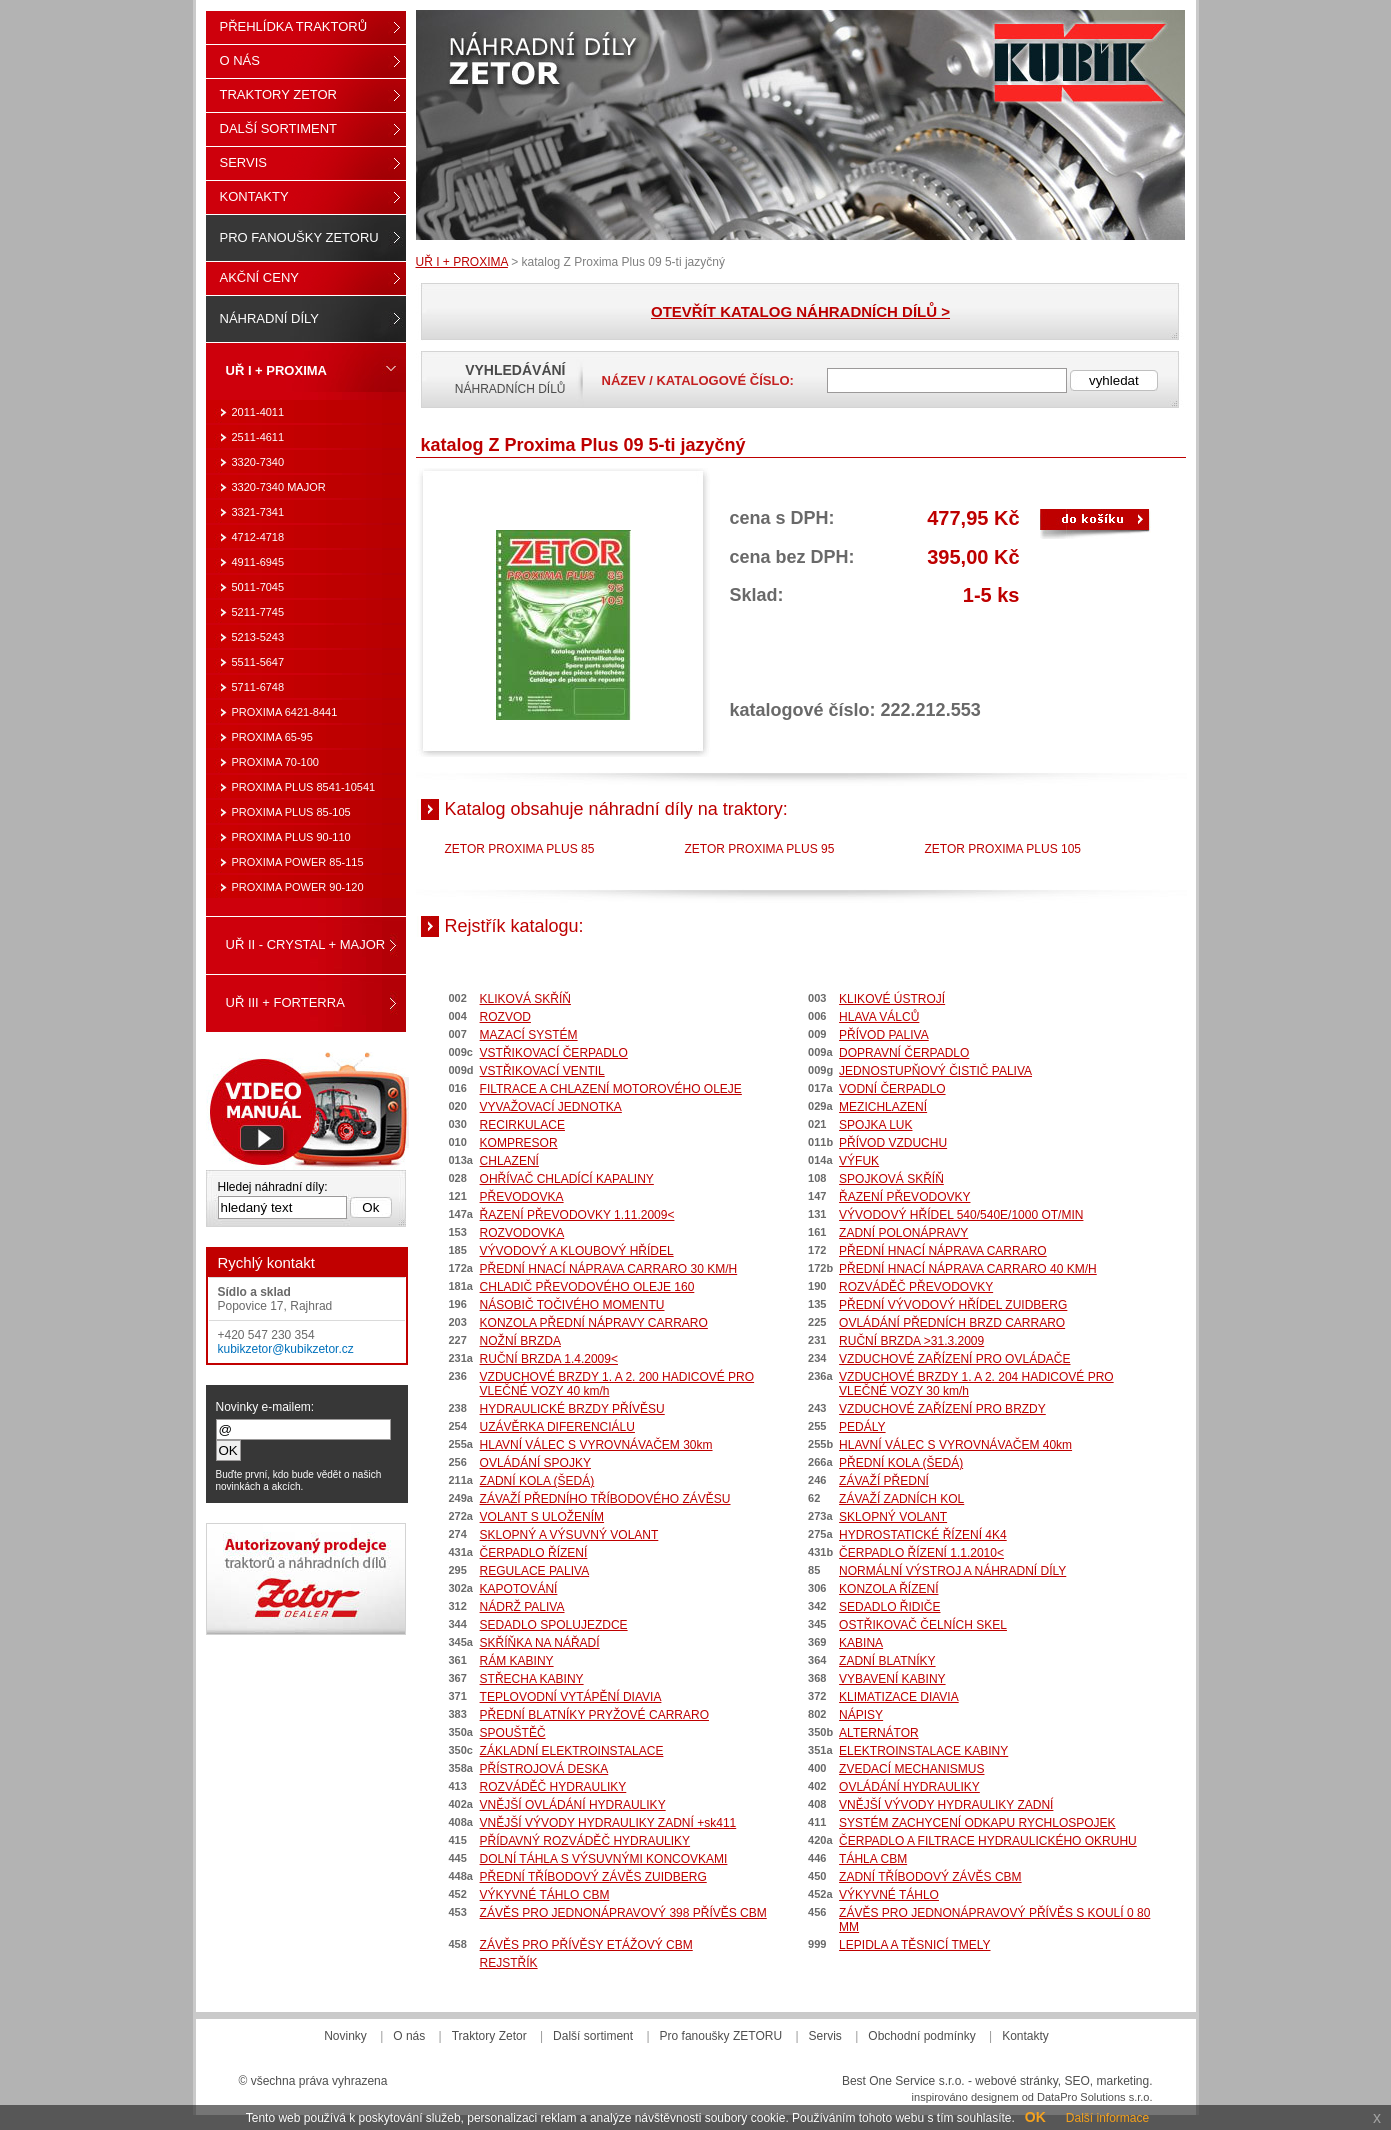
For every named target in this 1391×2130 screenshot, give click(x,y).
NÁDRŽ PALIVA (522, 1607)
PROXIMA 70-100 (275, 762)
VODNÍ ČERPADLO (892, 1089)
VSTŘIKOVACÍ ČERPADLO (554, 1053)
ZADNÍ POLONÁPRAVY (903, 1233)
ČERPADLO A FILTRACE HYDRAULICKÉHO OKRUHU (988, 1841)
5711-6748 (258, 687)
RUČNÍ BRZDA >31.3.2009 (911, 1341)
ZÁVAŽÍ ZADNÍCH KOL (901, 1499)
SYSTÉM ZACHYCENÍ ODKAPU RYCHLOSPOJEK (977, 1823)
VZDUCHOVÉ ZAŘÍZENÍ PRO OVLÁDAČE (954, 1359)
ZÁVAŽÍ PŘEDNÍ (884, 1481)
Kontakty (254, 196)
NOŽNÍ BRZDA (520, 1341)
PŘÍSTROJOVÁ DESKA (544, 1769)
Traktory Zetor (279, 94)
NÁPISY (861, 1715)
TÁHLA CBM (873, 1859)
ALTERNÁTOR (879, 1733)
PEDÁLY (862, 1427)
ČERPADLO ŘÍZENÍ (534, 1553)
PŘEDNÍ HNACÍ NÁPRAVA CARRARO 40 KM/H (968, 1269)
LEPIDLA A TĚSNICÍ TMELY (914, 1945)
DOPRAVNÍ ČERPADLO (904, 1053)
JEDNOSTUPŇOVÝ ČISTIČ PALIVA (935, 1071)
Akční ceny (259, 277)
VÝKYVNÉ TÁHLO (889, 1895)
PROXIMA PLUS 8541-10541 (304, 787)
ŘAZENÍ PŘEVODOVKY (904, 1197)
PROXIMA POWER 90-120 (298, 887)
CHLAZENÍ (509, 1161)
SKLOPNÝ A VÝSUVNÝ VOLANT (569, 1535)
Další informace (1107, 2118)
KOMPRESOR (519, 1143)
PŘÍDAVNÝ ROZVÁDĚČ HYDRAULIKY (585, 1841)
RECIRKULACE (522, 1125)
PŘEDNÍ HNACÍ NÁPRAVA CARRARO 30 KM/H (609, 1269)
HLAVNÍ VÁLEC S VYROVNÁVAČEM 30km (596, 1445)
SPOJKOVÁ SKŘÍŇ (891, 1179)
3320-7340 (258, 462)
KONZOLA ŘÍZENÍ (888, 1589)
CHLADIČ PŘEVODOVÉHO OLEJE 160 (587, 1287)
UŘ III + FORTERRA (285, 1002)
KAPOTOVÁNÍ (519, 1589)
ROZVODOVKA (522, 1233)
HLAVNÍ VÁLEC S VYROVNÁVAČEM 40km (955, 1445)
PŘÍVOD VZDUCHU (893, 1143)
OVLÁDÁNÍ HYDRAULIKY (909, 1787)
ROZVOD (505, 1017)
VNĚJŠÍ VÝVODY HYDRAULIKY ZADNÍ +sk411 (608, 1823)
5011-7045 (258, 587)
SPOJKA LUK (875, 1125)
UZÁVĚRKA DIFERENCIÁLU (557, 1427)
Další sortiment (279, 128)
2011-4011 (258, 412)
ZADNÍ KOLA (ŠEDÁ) (537, 1481)
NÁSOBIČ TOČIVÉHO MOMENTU (572, 1305)
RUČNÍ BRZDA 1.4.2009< (549, 1359)
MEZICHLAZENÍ (883, 1107)
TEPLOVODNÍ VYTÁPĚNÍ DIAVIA (571, 1697)
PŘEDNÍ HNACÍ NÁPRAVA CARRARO (943, 1251)
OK (1035, 2117)
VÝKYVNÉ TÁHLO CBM (545, 1895)
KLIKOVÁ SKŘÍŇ (525, 999)
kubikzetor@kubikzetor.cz (286, 1349)
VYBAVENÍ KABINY (892, 1679)
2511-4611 (258, 437)
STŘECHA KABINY (532, 1679)
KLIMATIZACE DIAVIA (899, 1697)
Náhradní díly (269, 318)
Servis (243, 162)
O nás (240, 60)
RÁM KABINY (517, 1661)
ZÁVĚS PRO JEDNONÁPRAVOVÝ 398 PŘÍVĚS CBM (623, 1913)
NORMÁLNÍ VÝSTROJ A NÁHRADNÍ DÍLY (952, 1571)
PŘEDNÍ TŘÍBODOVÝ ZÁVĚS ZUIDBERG (593, 1877)
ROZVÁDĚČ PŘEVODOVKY (916, 1287)
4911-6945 (258, 562)
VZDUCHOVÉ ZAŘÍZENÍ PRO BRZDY (942, 1409)
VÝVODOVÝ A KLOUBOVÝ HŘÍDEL (577, 1251)
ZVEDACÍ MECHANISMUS (911, 1769)
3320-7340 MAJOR (279, 487)
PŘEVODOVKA (522, 1197)
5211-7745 (258, 612)
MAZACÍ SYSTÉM (529, 1035)
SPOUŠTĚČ (513, 1733)
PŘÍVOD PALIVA (884, 1035)
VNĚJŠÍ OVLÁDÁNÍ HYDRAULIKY (573, 1805)
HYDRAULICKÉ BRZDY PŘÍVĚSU (572, 1409)
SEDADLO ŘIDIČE (889, 1607)
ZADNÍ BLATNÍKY (887, 1661)
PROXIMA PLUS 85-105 (291, 812)
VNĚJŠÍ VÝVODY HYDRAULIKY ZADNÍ (946, 1805)
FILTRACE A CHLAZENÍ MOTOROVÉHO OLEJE (611, 1089)
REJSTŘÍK (509, 1963)
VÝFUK (859, 1161)
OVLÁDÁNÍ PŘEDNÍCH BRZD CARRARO (952, 1323)
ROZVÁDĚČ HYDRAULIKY (553, 1787)
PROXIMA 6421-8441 (285, 712)
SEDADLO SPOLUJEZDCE (554, 1625)
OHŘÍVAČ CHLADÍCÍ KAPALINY (567, 1179)
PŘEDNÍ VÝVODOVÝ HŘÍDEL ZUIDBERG (953, 1305)
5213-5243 (258, 637)
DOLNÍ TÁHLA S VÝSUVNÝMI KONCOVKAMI (604, 1859)
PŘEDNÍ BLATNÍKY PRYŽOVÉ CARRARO (594, 1715)
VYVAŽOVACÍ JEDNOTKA (551, 1107)
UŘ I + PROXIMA (462, 262)
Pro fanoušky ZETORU (299, 237)
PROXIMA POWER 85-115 (298, 862)
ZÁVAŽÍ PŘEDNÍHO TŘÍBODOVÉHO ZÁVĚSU (605, 1499)
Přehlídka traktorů (294, 26)
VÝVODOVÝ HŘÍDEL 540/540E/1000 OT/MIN (961, 1215)
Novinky (345, 2036)
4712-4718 (258, 537)
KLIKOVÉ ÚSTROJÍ (892, 999)
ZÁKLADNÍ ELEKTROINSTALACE (572, 1751)
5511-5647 (258, 662)
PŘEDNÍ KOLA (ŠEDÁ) (901, 1463)
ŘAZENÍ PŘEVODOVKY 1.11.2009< (577, 1215)
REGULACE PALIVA (535, 1571)
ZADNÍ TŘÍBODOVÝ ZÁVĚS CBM (930, 1877)
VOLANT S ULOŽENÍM (542, 1517)
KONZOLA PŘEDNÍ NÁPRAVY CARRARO (594, 1323)
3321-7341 (258, 512)
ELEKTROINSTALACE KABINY (923, 1751)
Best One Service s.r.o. (903, 2081)
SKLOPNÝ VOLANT (893, 1517)
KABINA (861, 1643)
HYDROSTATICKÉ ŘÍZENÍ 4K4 (923, 1535)
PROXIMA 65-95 (272, 737)
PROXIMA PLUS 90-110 (291, 837)
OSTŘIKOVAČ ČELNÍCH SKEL (923, 1625)
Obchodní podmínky (921, 2036)
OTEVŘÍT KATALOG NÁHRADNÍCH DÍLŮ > (800, 311)
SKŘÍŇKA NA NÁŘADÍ (540, 1643)
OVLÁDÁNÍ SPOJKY (535, 1463)
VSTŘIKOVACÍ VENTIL (542, 1071)
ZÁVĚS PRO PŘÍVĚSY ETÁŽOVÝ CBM (586, 1945)
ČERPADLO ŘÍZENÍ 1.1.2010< (921, 1553)
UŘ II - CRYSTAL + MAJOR (306, 944)
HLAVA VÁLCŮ (879, 1017)
